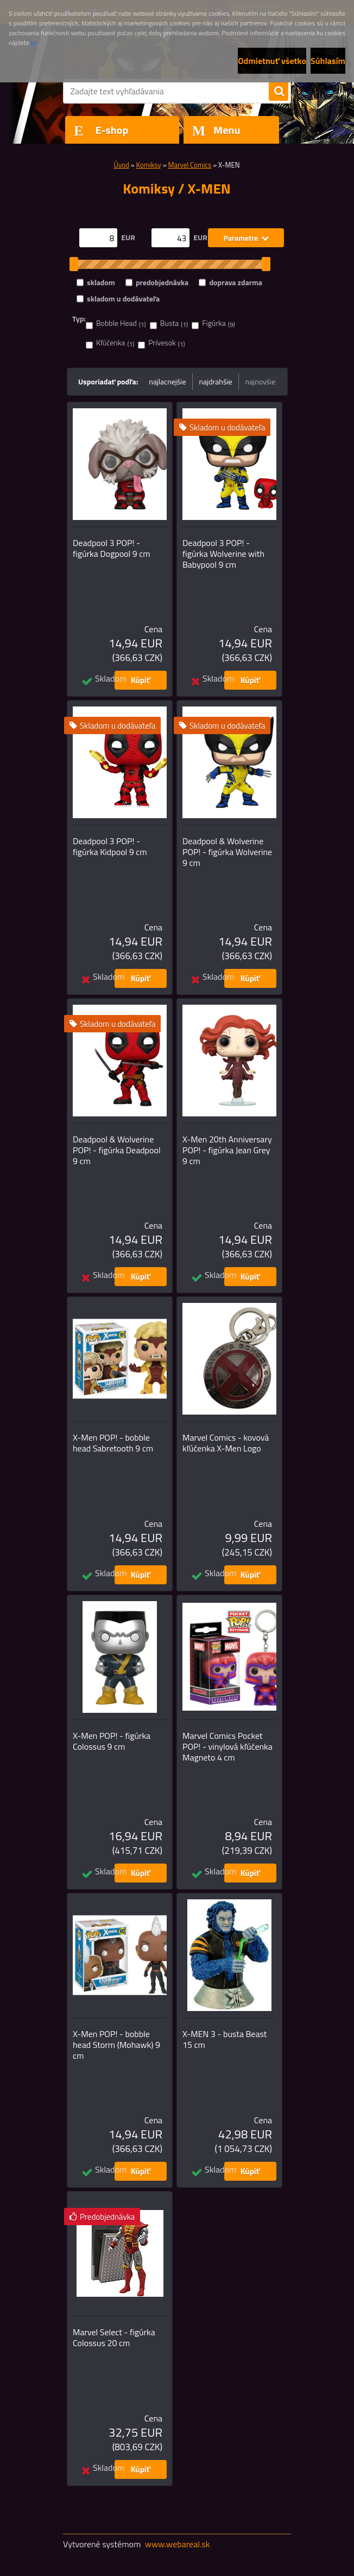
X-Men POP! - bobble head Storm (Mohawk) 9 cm (116, 2044)
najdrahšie (215, 381)
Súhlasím (328, 60)
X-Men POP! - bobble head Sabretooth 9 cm (113, 1443)
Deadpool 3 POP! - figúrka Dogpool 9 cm (111, 548)
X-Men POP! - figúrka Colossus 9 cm (111, 1741)
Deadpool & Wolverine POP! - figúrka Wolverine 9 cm (227, 852)
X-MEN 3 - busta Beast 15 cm (224, 2039)
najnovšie (260, 381)
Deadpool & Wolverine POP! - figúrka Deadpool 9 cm (117, 1150)
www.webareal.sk (177, 2544)
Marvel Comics (190, 164)
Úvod (121, 164)
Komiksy (148, 164)
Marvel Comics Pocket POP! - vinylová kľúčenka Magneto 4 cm (227, 1746)
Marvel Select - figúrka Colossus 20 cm (114, 2337)
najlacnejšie (167, 381)
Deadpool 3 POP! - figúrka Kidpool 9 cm (110, 846)
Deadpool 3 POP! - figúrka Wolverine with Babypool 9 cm (223, 553)
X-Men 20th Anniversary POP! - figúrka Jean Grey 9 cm (227, 1150)
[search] (278, 91)
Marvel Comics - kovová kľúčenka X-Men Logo (225, 1443)
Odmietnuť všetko (272, 60)
